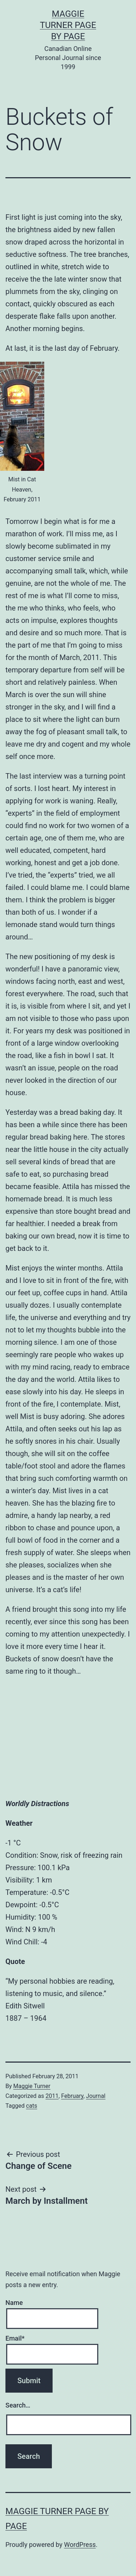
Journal (96, 2095)
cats (31, 2105)
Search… (17, 2405)
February (72, 2095)
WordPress (80, 2544)
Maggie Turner (31, 2086)
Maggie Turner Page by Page (68, 25)
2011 (51, 2095)
